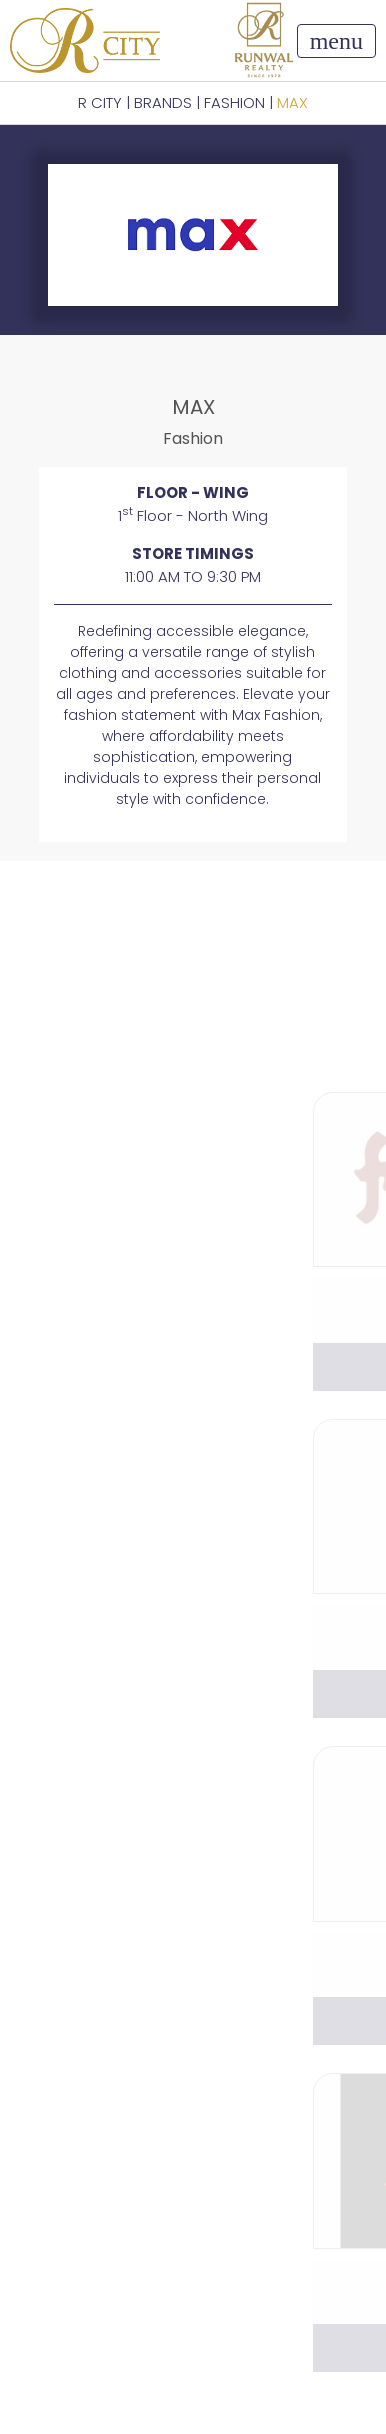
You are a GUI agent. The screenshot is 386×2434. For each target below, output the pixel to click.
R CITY (100, 102)
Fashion (234, 102)
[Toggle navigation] (336, 41)
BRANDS (163, 102)
